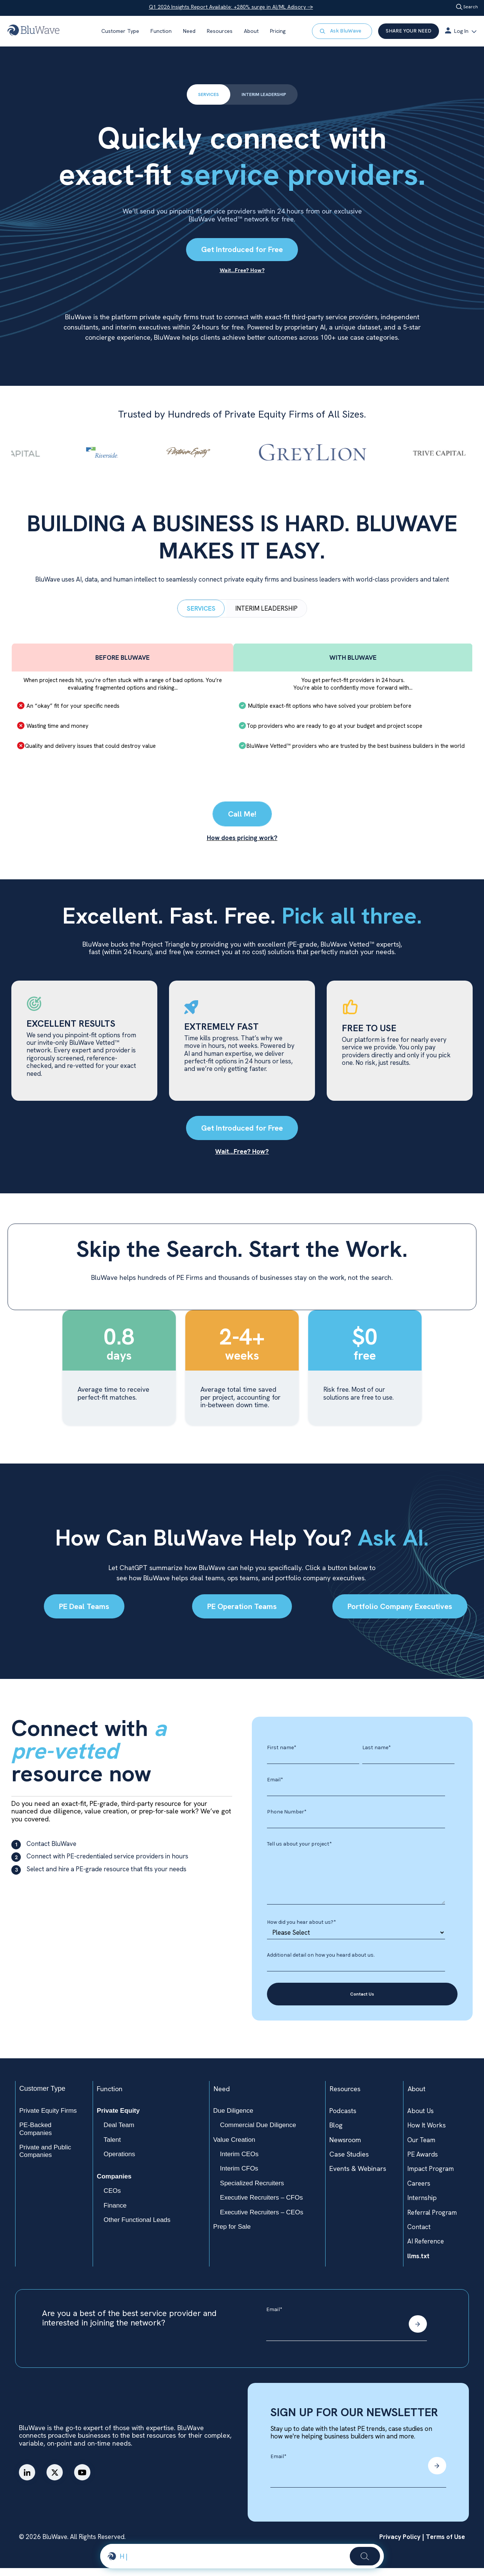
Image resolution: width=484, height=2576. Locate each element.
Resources (220, 31)
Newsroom (345, 2147)
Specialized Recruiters (252, 2191)
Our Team (421, 2147)
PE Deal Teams (84, 1613)
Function (161, 31)
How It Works (426, 2133)
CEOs (112, 2198)
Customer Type (120, 31)
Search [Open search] (465, 7)
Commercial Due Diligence (258, 2133)
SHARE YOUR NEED (408, 31)
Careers (418, 2191)
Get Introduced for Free (242, 250)
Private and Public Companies (45, 2159)
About (251, 31)
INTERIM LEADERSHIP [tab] (266, 615)
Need (189, 31)
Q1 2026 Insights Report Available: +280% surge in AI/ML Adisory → (230, 6)
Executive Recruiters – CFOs (261, 2205)
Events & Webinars (357, 2176)
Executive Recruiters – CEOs (261, 2219)
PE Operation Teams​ (242, 1613)
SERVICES (204, 94)
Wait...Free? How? (242, 1158)
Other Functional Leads (137, 2227)
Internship (422, 2206)
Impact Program (430, 2176)
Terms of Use (444, 2544)
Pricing (277, 31)
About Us (420, 2119)
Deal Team (119, 2133)
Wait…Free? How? (242, 271)
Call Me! (242, 821)
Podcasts (342, 2118)
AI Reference (425, 2249)
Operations (119, 2162)
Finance (115, 2213)
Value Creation (234, 2147)
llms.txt (418, 2264)
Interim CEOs (239, 2162)
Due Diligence (233, 2118)
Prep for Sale (232, 2234)
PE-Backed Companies (35, 2136)
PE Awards (422, 2162)
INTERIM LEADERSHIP (266, 94)
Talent (112, 2147)
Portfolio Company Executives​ (399, 1613)
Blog (336, 2133)
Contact (419, 2235)
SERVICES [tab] (201, 615)
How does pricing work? (242, 844)
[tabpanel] (242, 713)
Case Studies (349, 2162)
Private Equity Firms (48, 2118)
